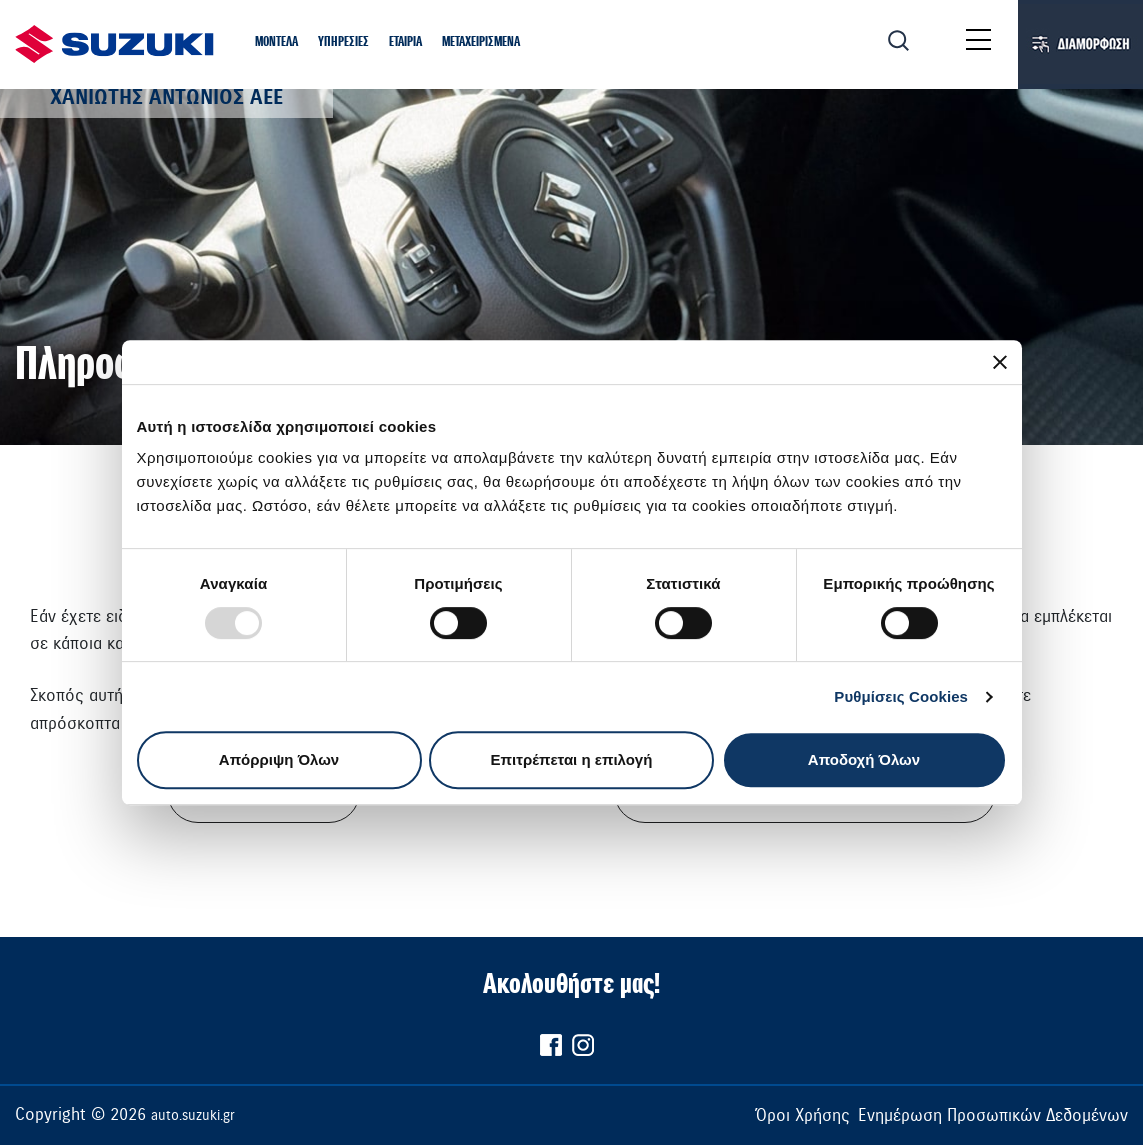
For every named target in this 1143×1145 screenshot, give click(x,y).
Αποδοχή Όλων (864, 759)
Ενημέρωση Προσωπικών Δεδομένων (993, 1115)
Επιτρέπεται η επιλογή (572, 759)
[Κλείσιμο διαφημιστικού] (1000, 362)
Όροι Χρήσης (802, 1115)
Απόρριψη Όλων (279, 759)
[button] (276, 43)
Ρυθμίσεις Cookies (901, 696)
